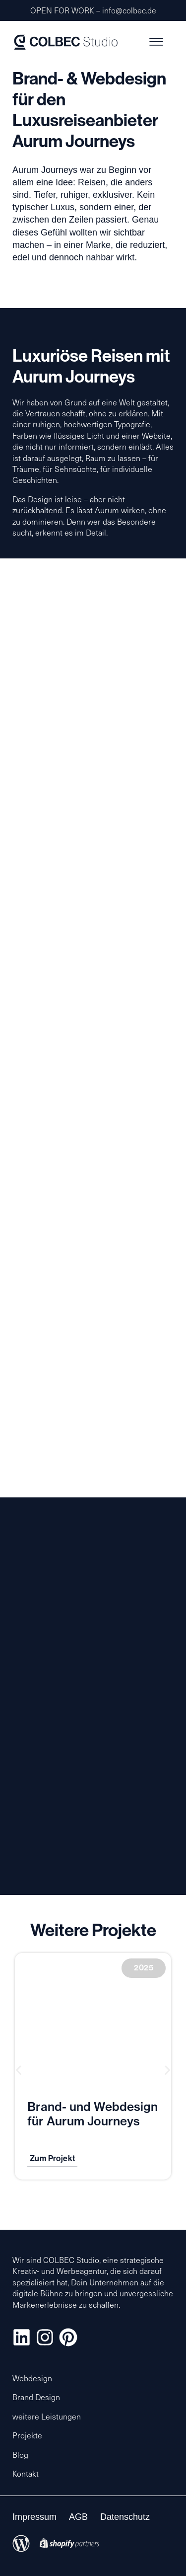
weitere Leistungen (46, 2416)
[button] (18, 2070)
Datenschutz (125, 2517)
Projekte (27, 2435)
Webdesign (32, 2378)
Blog (20, 2454)
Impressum (34, 2517)
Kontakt (25, 2473)
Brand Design (36, 2397)
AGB (78, 2517)
